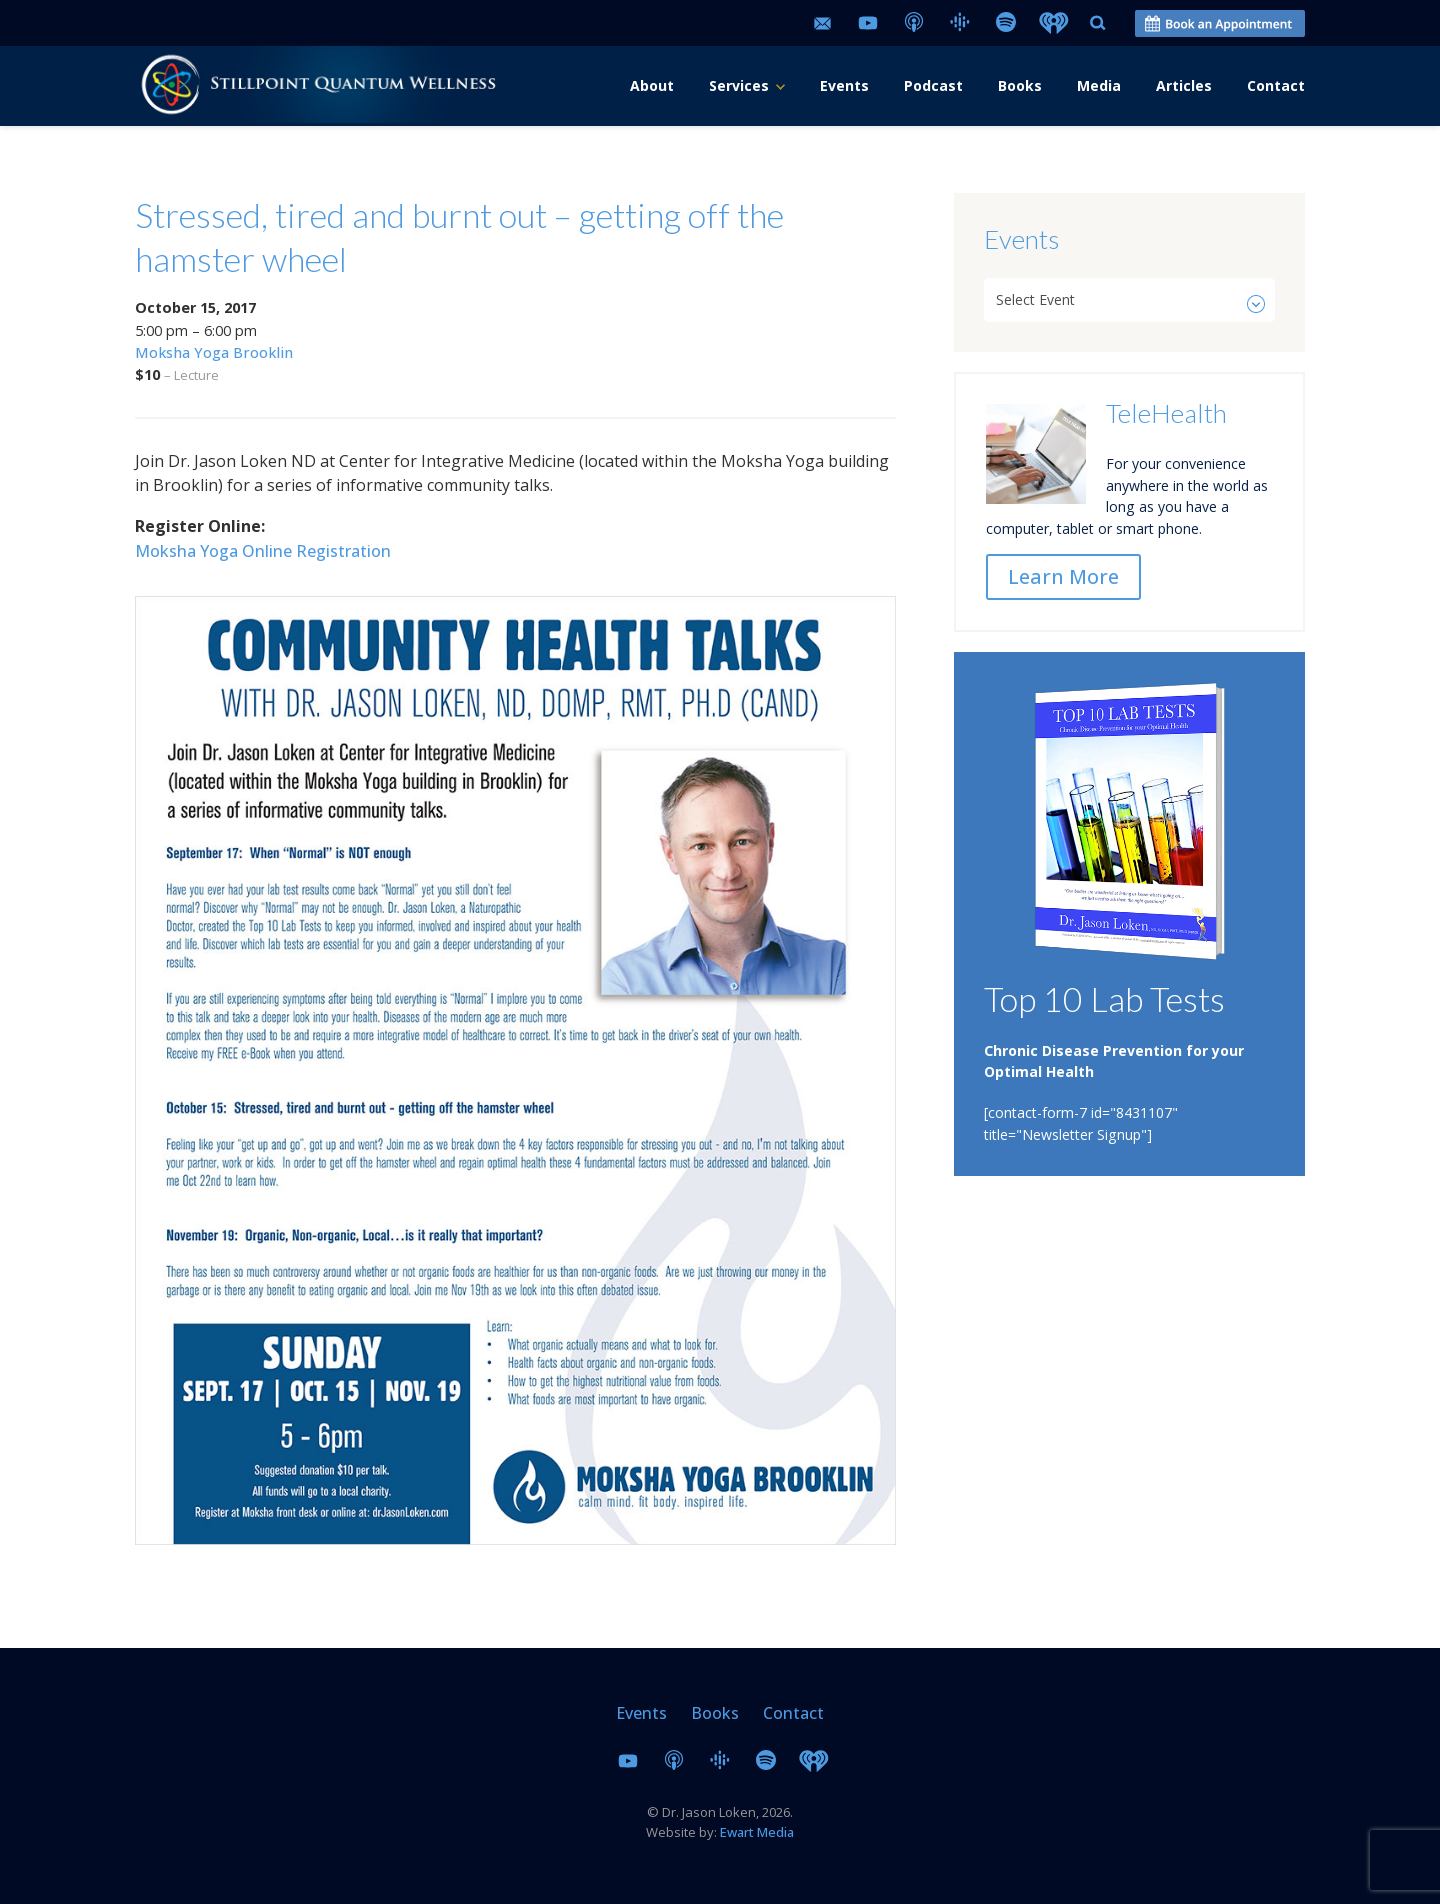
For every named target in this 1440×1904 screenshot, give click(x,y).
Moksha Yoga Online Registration (263, 551)
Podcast (933, 85)
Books (1020, 85)
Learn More (1063, 576)
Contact (1276, 85)
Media (1099, 85)
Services (739, 85)
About (652, 85)
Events (844, 85)
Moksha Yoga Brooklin (214, 352)
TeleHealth (1166, 413)
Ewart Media (757, 1832)
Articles (1184, 85)
